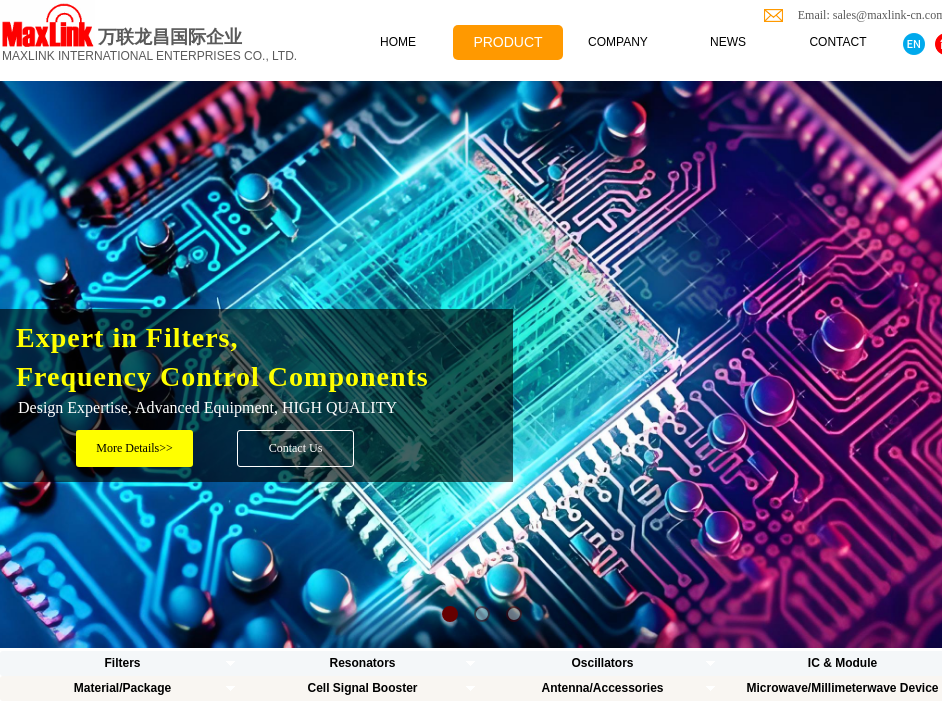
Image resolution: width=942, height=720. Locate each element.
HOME (398, 42)
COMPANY (618, 42)
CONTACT (837, 42)
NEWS (728, 42)
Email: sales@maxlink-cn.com (867, 15)
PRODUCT (507, 42)
